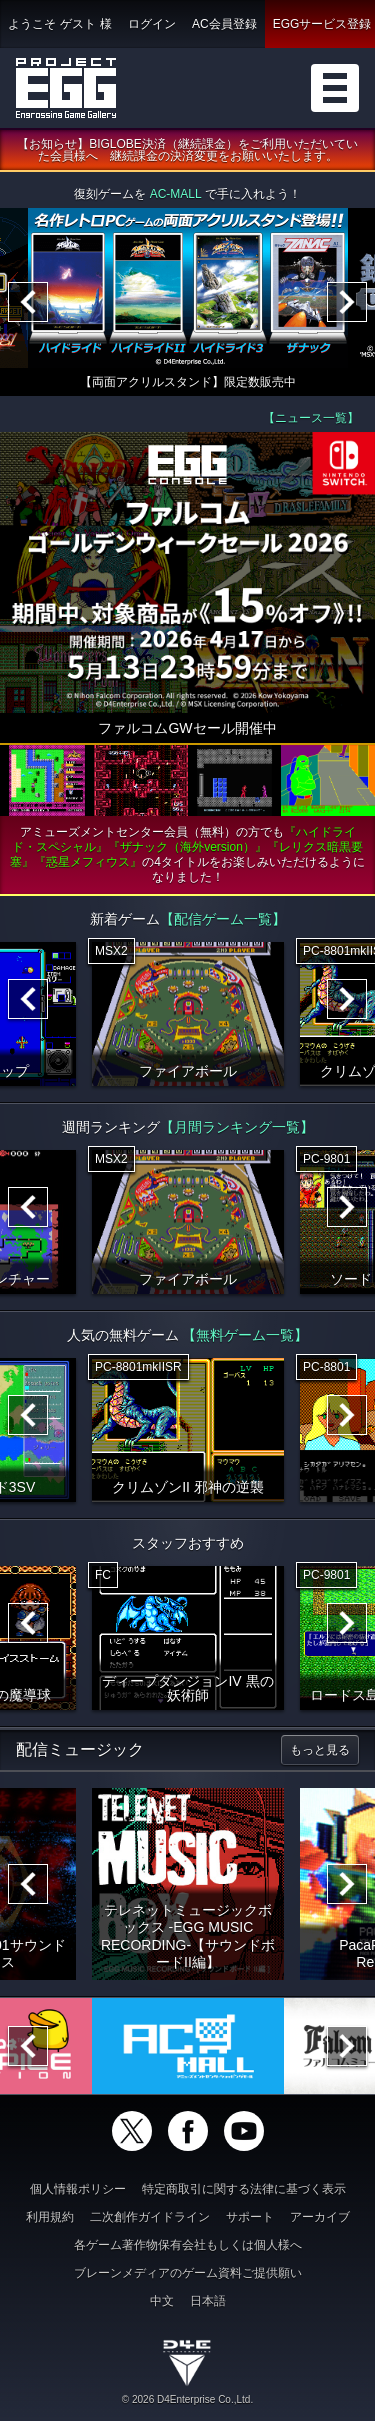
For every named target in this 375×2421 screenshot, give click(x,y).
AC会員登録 (224, 24)
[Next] (347, 302)
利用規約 (50, 2217)
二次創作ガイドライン (150, 2217)
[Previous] (28, 302)
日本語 (208, 2301)
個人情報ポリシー (78, 2189)
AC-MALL (176, 194)
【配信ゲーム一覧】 (223, 919)
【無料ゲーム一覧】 (245, 1335)
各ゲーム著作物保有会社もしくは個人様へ (188, 2245)
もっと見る (320, 1750)
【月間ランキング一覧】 (237, 1127)
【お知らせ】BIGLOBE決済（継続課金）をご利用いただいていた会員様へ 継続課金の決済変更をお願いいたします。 (187, 150)
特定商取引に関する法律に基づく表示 (244, 2189)
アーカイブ (320, 2217)
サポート (250, 2217)
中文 (162, 2301)
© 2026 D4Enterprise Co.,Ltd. (187, 2399)
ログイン (152, 24)
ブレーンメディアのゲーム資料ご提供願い (188, 2273)
